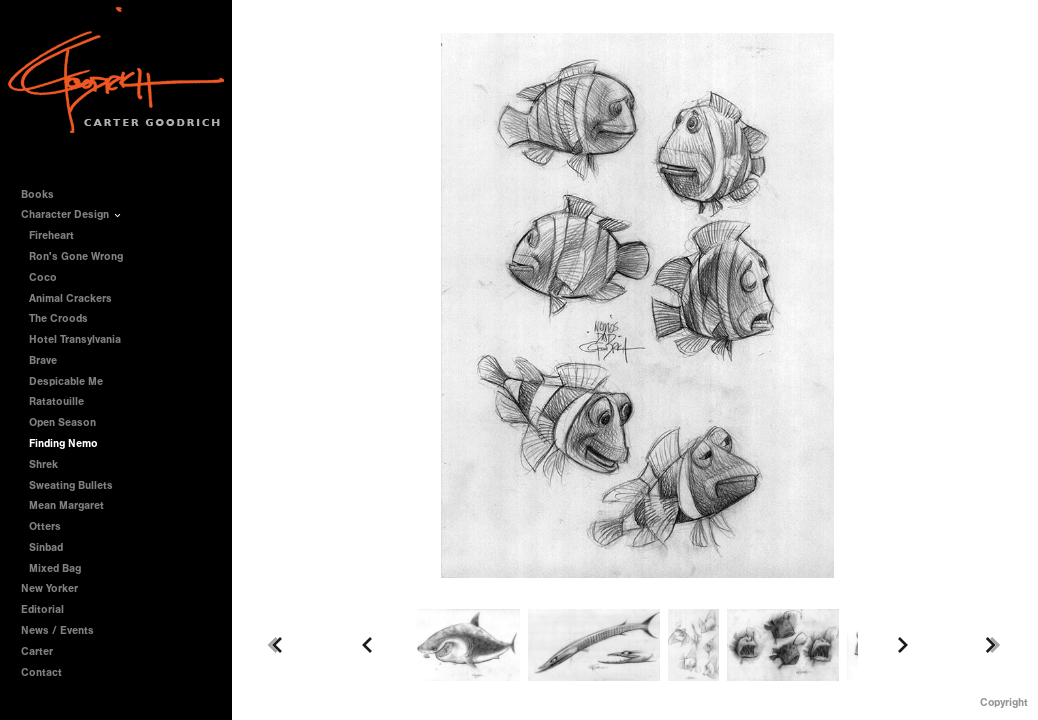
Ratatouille (56, 401)
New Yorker (49, 588)
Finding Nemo (63, 443)
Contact (41, 672)
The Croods (58, 318)
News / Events (57, 630)
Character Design (72, 214)
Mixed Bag (55, 568)
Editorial (42, 609)
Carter (37, 651)
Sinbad (46, 547)
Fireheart (51, 235)
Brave (43, 360)
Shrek (43, 464)
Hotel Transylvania (75, 339)
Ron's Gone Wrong (76, 256)
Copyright (1004, 702)
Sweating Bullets (71, 485)
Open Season (62, 422)
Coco (43, 277)
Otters (45, 526)
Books (44, 194)
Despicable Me (66, 381)
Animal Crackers (70, 298)
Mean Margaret (66, 505)
